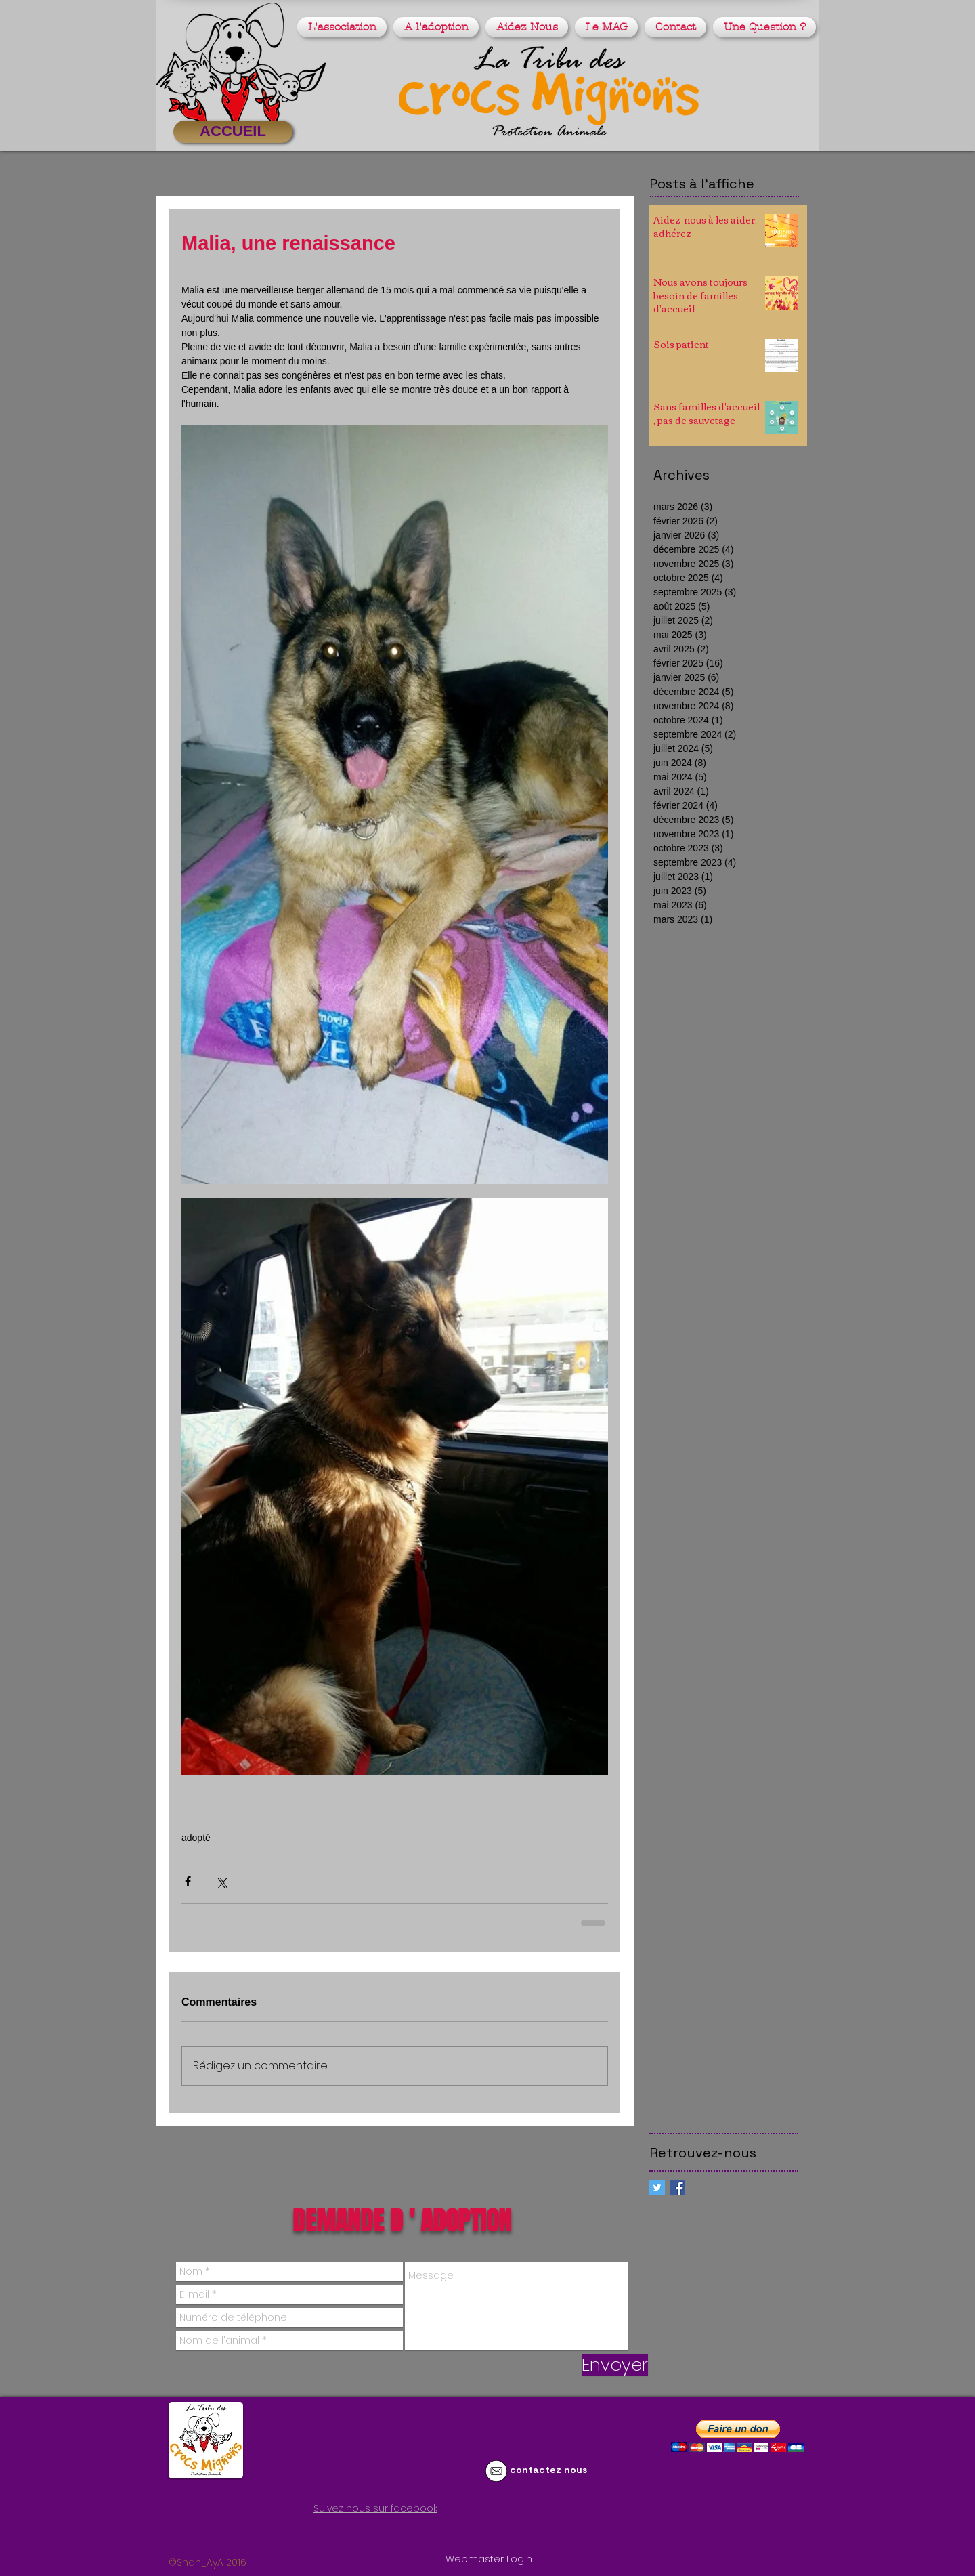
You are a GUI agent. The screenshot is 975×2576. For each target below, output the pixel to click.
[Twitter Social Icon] (657, 2187)
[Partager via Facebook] (187, 1881)
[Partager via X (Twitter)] (221, 1881)
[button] (343, 27)
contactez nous (548, 2470)
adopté (196, 1837)
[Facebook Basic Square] (677, 2187)
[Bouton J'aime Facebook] (307, 2533)
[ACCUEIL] (232, 132)
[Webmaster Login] (489, 2560)
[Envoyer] (615, 2365)
